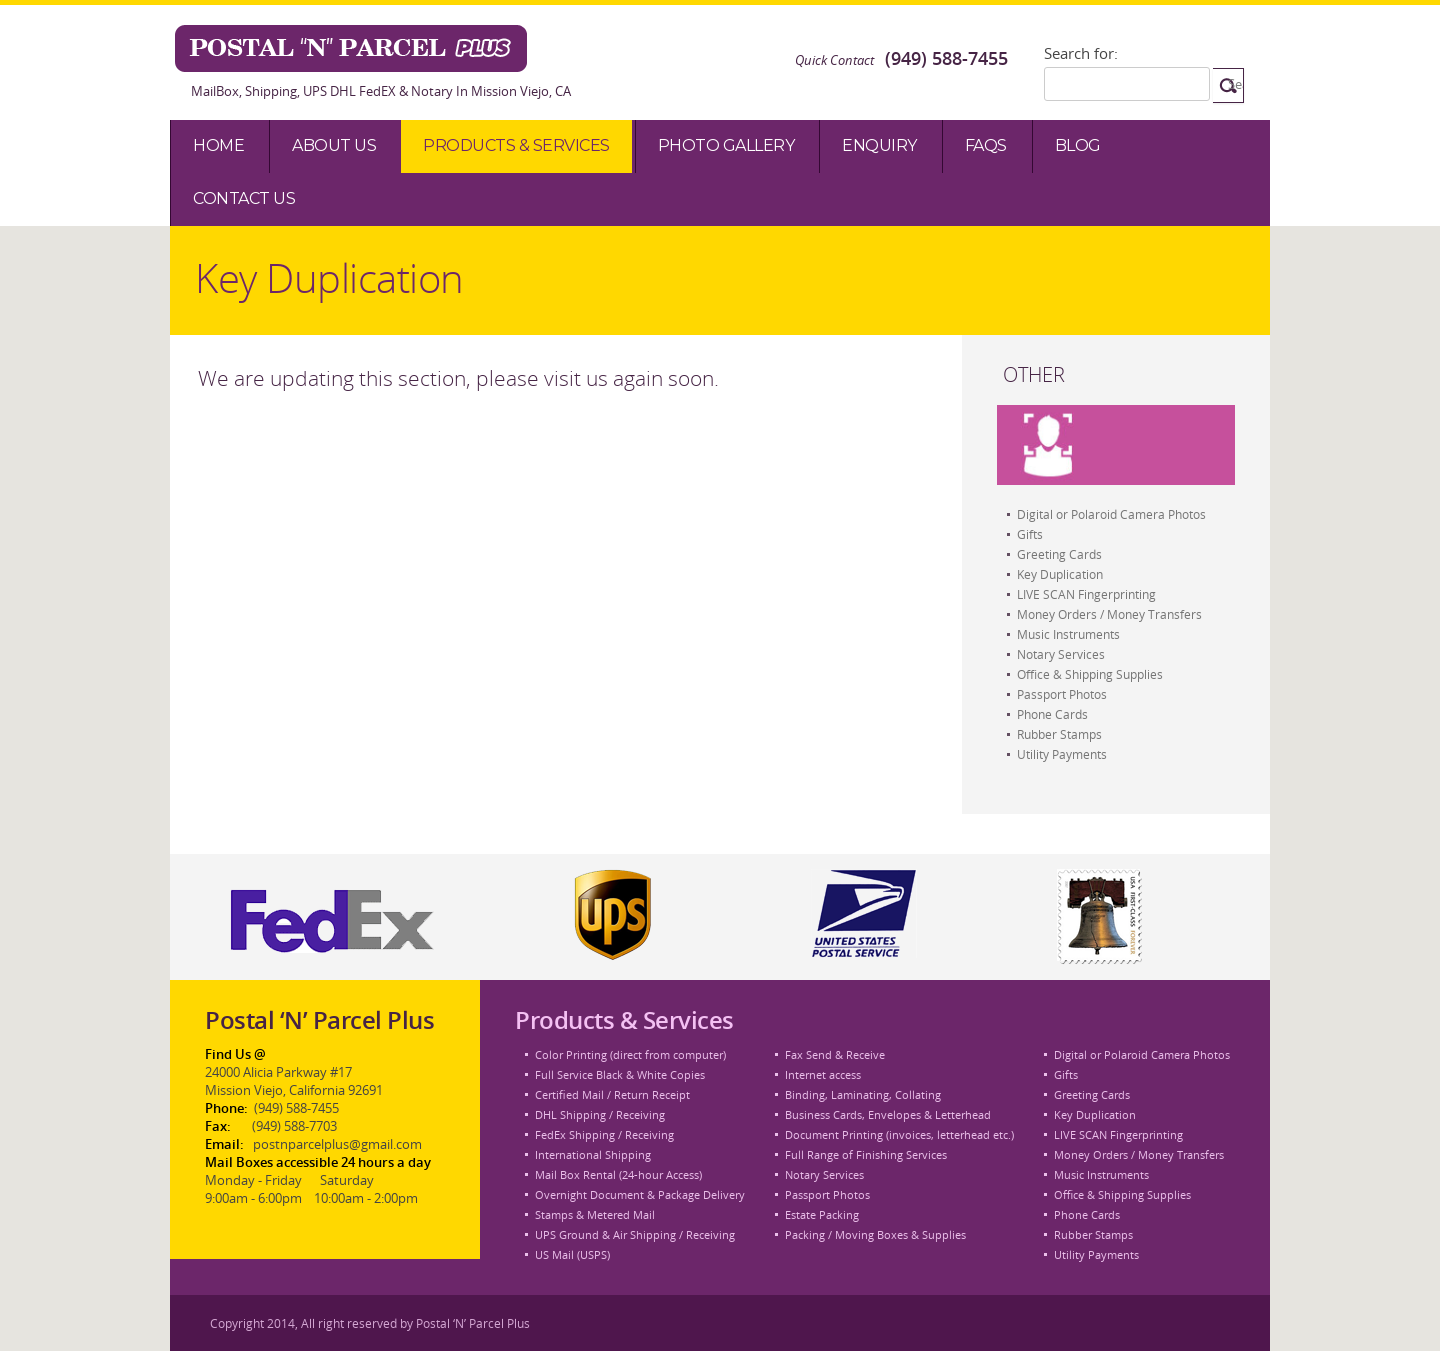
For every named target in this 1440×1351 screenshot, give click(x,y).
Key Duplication (1060, 574)
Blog (1078, 145)
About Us (334, 145)
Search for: (1081, 53)
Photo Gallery (726, 145)
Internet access (823, 1074)
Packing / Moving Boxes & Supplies (875, 1234)
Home (218, 145)
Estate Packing (822, 1214)
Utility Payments (1062, 754)
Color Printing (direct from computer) (630, 1054)
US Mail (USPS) (572, 1254)
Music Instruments (1068, 634)
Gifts (1030, 534)
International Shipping (593, 1154)
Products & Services (516, 145)
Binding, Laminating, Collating (863, 1094)
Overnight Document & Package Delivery (640, 1194)
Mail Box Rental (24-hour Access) (618, 1174)
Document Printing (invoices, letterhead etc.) (899, 1134)
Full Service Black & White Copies (620, 1074)
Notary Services (1061, 654)
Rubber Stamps (1059, 734)
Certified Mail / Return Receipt (612, 1094)
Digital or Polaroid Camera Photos (1111, 514)
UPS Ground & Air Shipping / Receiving (635, 1234)
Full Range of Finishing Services (866, 1154)
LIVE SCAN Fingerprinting (1086, 594)
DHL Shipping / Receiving (600, 1114)
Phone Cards (1052, 714)
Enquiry (879, 145)
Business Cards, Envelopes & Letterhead (888, 1114)
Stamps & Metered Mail (595, 1214)
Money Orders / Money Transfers (1109, 614)
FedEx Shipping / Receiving (604, 1134)
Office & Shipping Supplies (1090, 674)
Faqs (986, 145)
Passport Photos (1062, 694)
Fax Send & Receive (835, 1054)
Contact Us (244, 198)
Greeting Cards (1059, 554)
